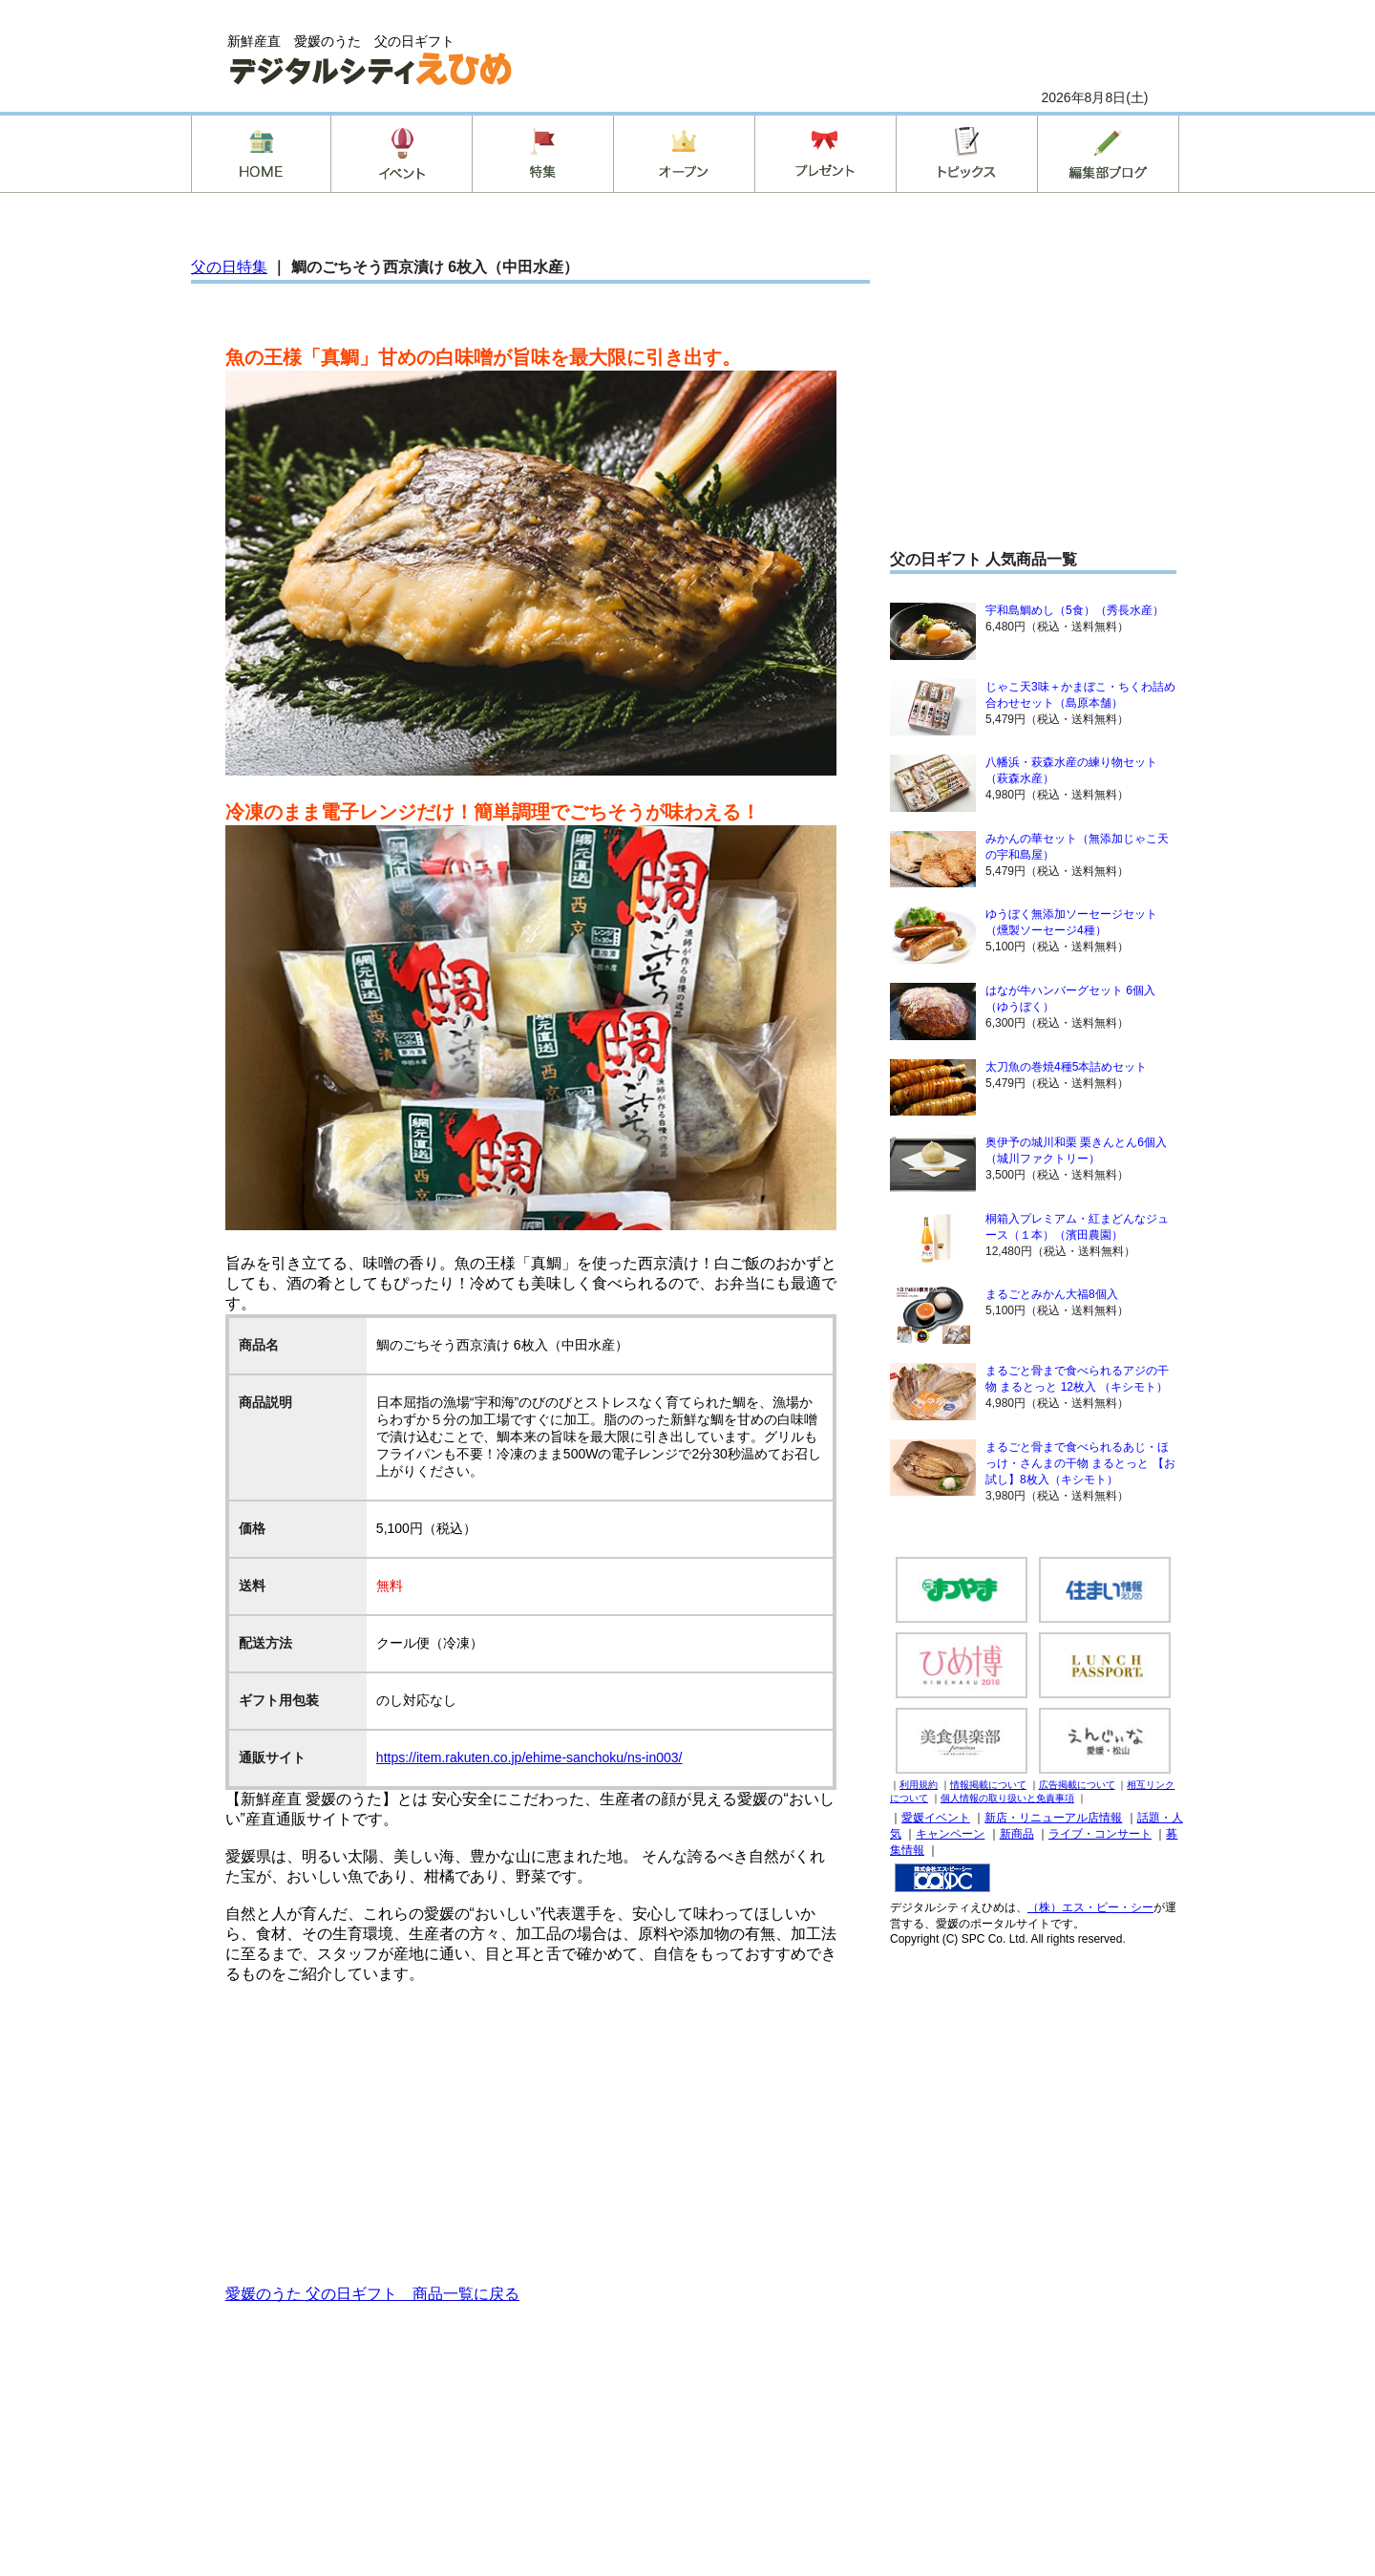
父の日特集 (229, 267)
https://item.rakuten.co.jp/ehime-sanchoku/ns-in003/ (529, 1757)
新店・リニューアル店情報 (1053, 1817)
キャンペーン (950, 1834)
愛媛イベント (935, 1817)
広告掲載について (1077, 1784)
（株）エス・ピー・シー (1090, 1907)
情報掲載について (988, 1784)
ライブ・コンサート (1100, 1834)
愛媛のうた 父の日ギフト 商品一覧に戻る (372, 2294)
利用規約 (918, 1784)
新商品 (1017, 1834)
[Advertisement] (531, 2132)
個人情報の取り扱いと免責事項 (1007, 1798)
